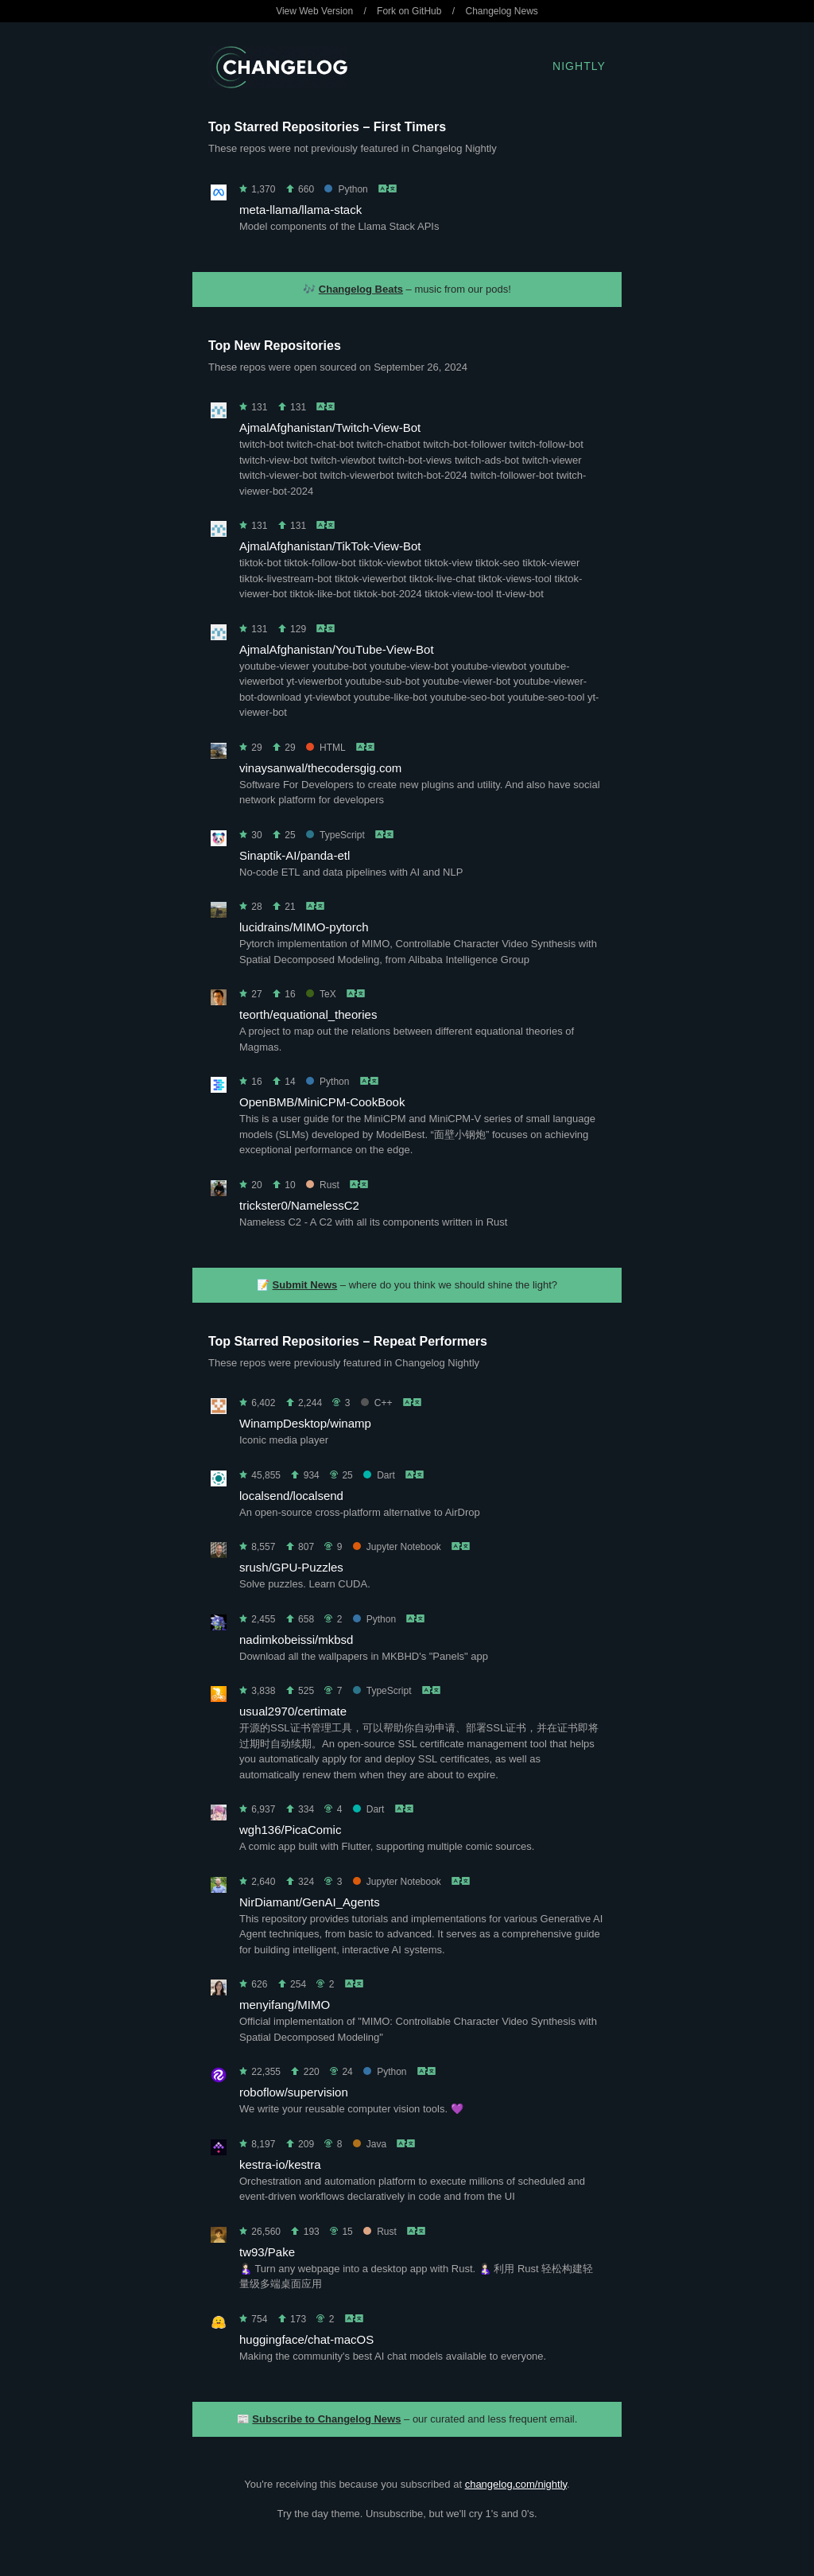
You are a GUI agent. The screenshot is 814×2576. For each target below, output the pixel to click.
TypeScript (335, 835)
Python (345, 189)
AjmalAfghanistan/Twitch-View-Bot (330, 427)
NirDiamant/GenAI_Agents (309, 1902)
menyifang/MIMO (284, 2004)
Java (369, 2144)
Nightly (579, 66)
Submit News (305, 1285)
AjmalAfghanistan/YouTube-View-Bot (336, 649)
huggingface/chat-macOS (306, 2339)
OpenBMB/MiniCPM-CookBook (322, 1102)
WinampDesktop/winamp (305, 1423)
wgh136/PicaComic (290, 1829)
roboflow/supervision (293, 2092)
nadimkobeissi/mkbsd (296, 1639)
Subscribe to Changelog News (326, 2419)
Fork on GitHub (409, 11)
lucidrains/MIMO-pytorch (304, 927)
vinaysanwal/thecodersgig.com (320, 768)
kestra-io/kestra (280, 2164)
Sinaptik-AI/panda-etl (294, 855)
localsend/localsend (291, 1495)
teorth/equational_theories (308, 1014)
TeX (321, 994)
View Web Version (314, 11)
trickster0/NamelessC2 (299, 1205)
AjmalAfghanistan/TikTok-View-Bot (330, 546)
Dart (379, 1475)
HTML (325, 747)
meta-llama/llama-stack (300, 209)
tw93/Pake (267, 2252)
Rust (322, 1185)
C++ (377, 1402)
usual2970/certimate (293, 1711)
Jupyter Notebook (397, 1546)
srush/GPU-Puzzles (291, 1567)
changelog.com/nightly (516, 2484)
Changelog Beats (361, 289)
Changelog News (501, 11)
